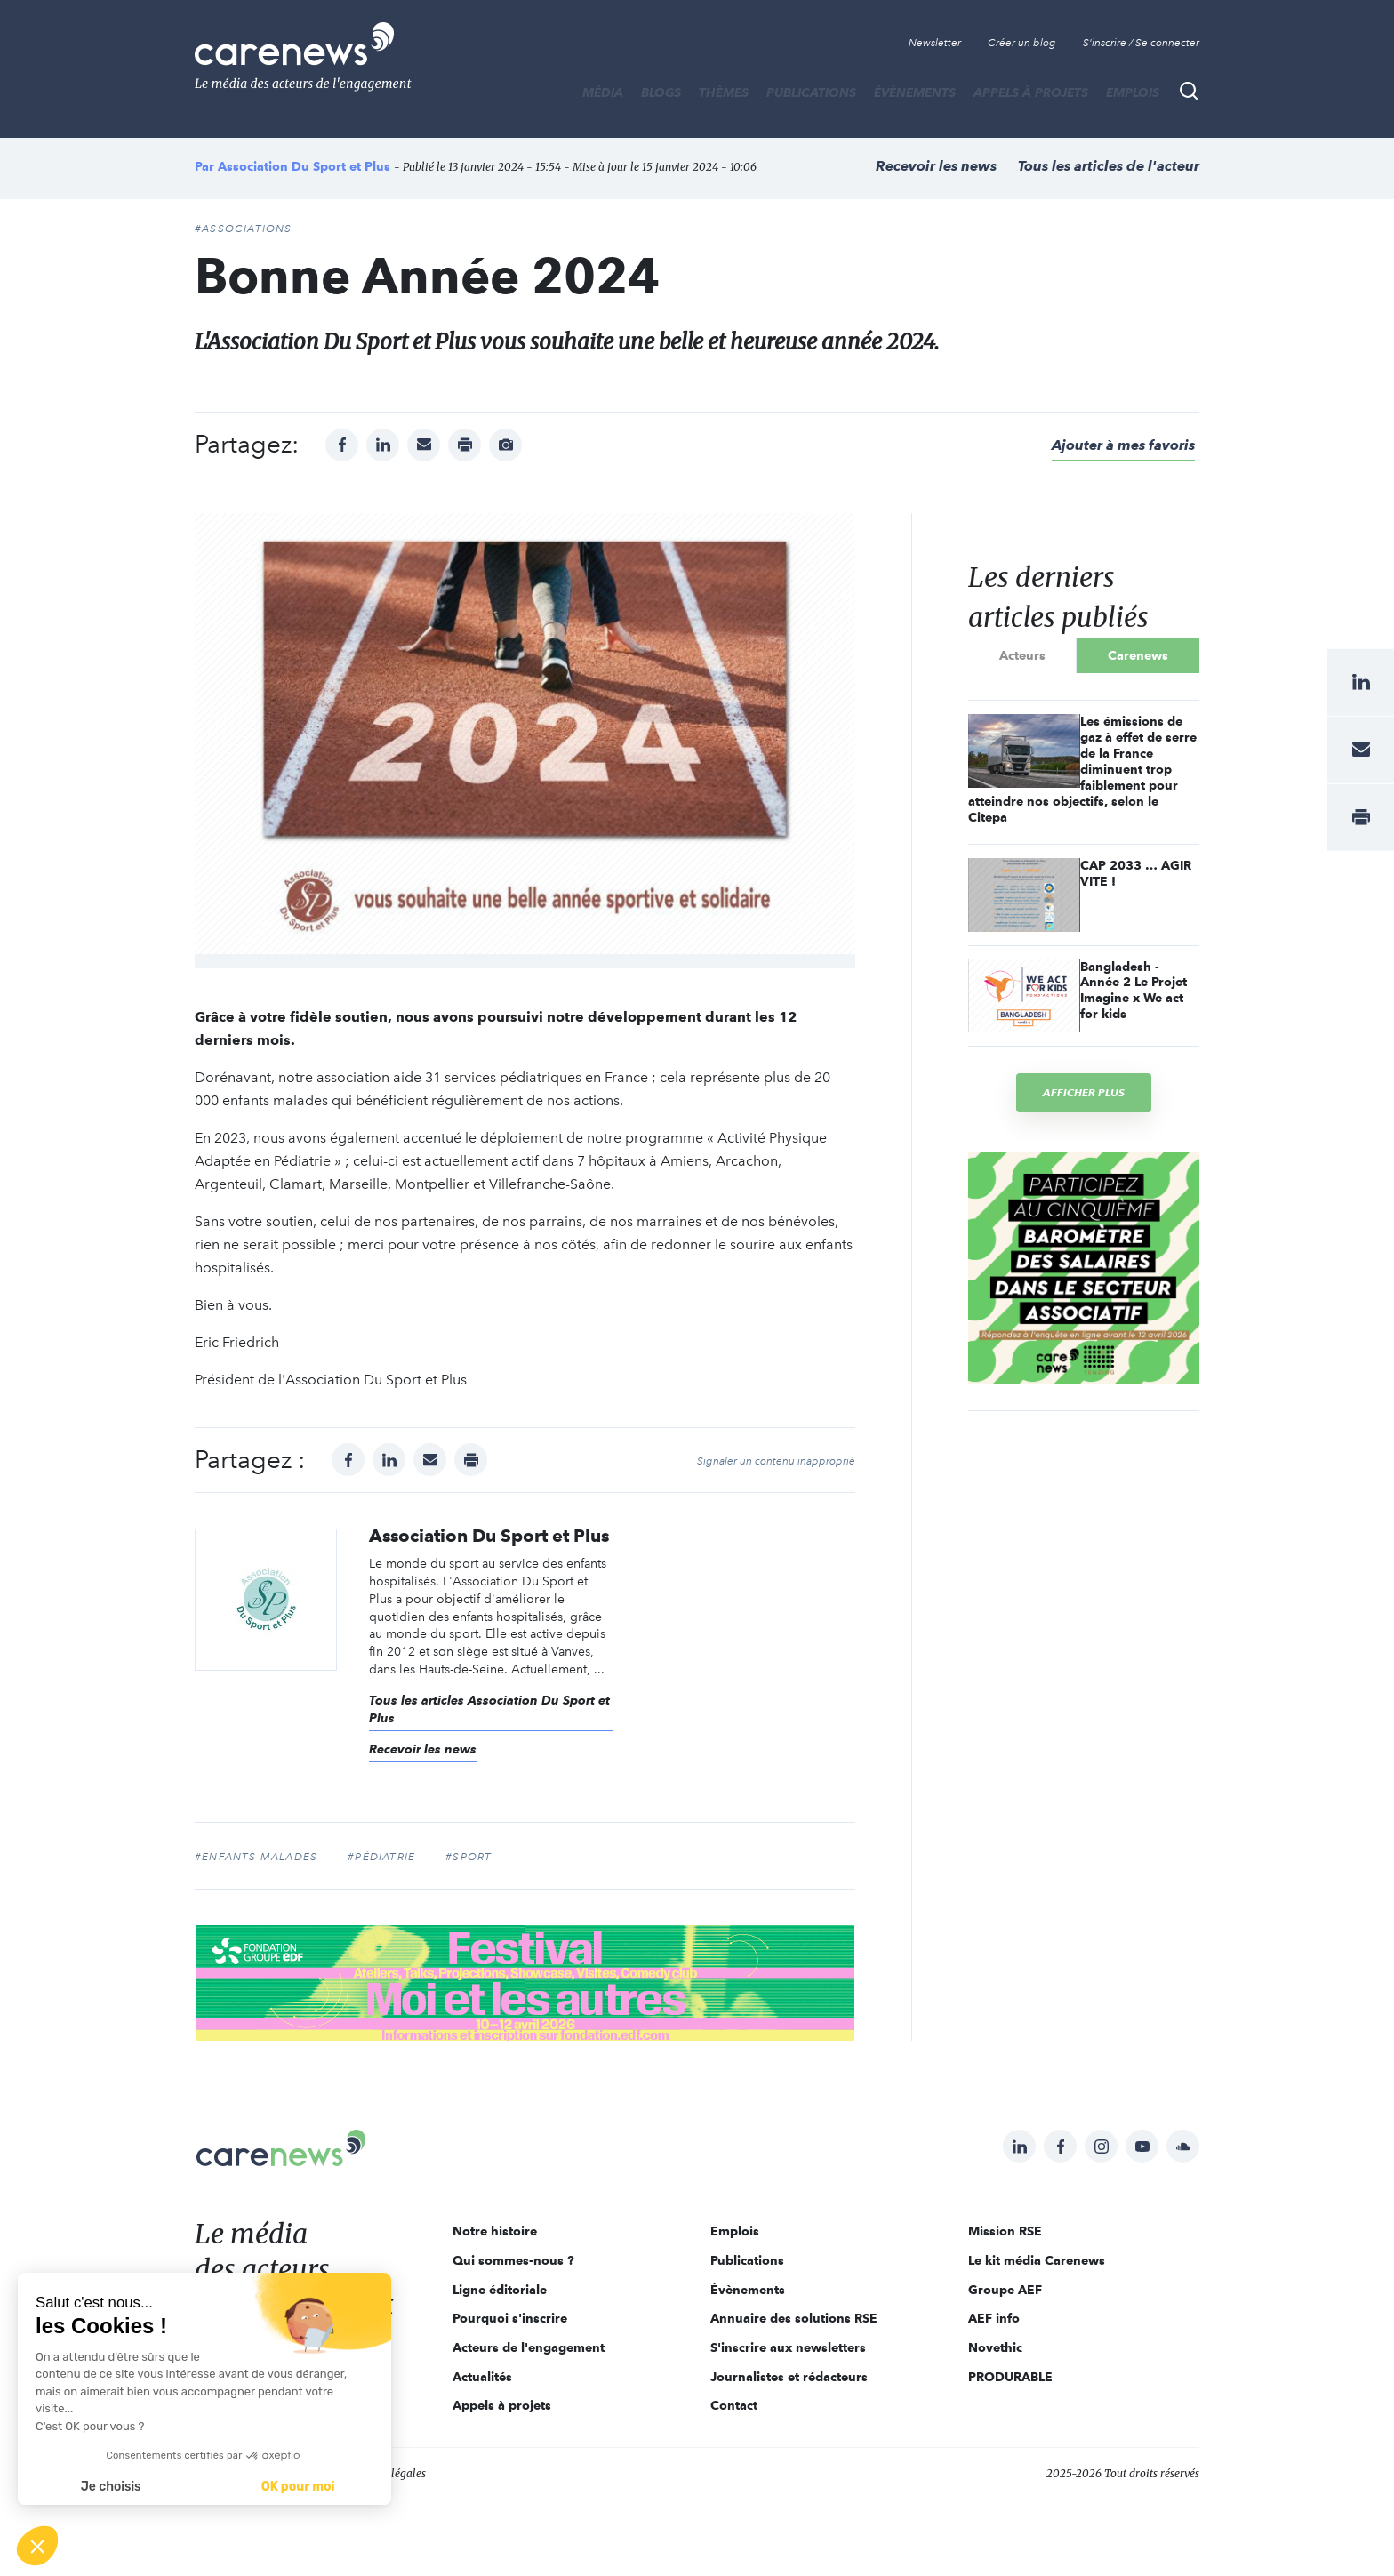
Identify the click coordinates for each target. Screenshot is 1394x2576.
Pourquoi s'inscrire (510, 2318)
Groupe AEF (1005, 2290)
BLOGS (661, 92)
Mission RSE (1005, 2231)
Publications (811, 92)
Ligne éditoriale (500, 2290)
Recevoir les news (936, 165)
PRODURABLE (1010, 2377)
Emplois (1132, 92)
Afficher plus (1084, 1092)
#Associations (243, 228)
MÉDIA (602, 92)
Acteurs (1022, 655)
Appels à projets (1030, 92)
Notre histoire (495, 2231)
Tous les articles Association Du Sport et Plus (489, 1709)
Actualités (482, 2377)
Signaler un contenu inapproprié (776, 1461)
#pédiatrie (381, 1856)
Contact (733, 2405)
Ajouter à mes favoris (1123, 445)
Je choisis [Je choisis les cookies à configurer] (111, 2486)
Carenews (1138, 655)
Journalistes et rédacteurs (789, 2377)
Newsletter (935, 42)
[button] (37, 2545)
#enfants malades (256, 1856)
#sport (468, 1856)
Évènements (915, 92)
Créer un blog (1022, 42)
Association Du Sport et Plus (304, 166)
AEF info (994, 2318)
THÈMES (724, 92)
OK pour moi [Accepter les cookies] (298, 2486)
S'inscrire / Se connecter (1141, 42)
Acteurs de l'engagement (529, 2347)
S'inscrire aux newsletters (788, 2347)
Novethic (995, 2347)
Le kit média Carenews (1036, 2260)
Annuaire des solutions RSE (793, 2318)
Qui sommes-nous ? (513, 2260)
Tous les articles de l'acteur (1108, 165)
